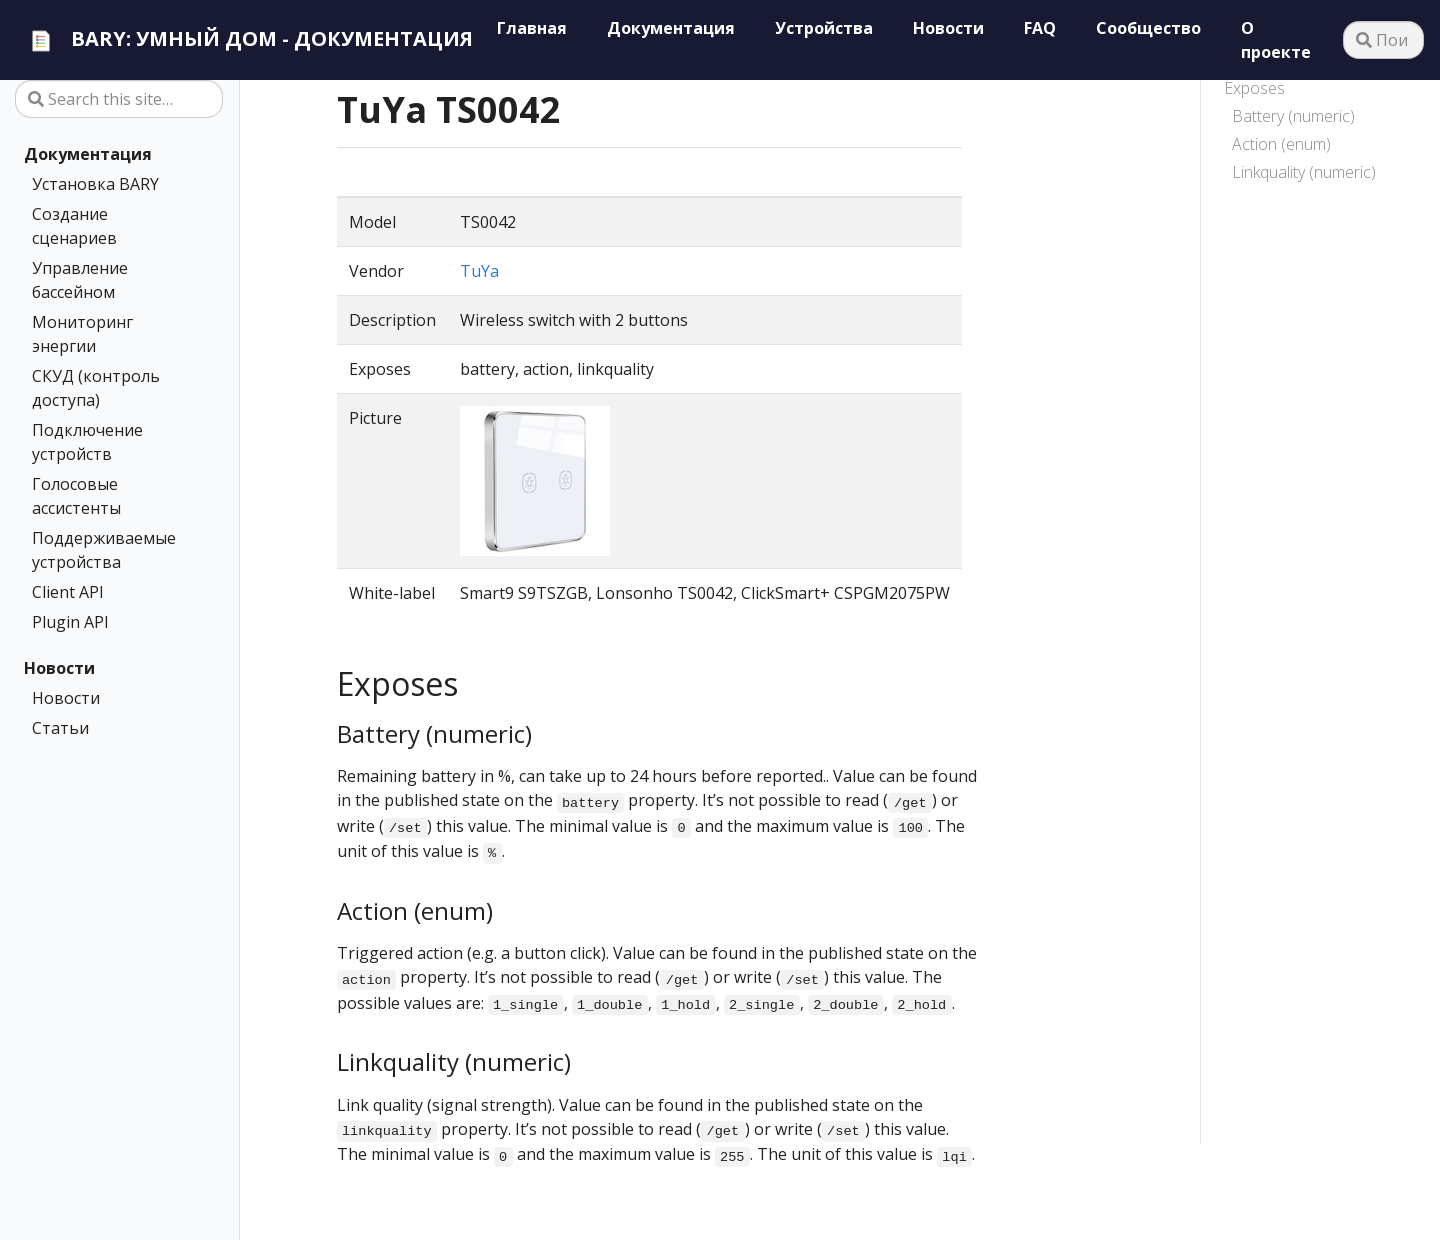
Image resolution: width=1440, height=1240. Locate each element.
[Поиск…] (1383, 40)
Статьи (60, 728)
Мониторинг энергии (82, 334)
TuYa (479, 271)
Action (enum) (1281, 144)
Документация (88, 154)
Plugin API (70, 622)
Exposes (1254, 88)
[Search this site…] (119, 99)
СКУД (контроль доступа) (96, 388)
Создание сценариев (74, 226)
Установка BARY (95, 184)
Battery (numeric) (1293, 116)
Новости (59, 668)
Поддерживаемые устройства (104, 550)
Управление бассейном (80, 280)
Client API (68, 592)
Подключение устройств (87, 442)
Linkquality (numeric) (1304, 172)
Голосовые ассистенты (76, 496)
